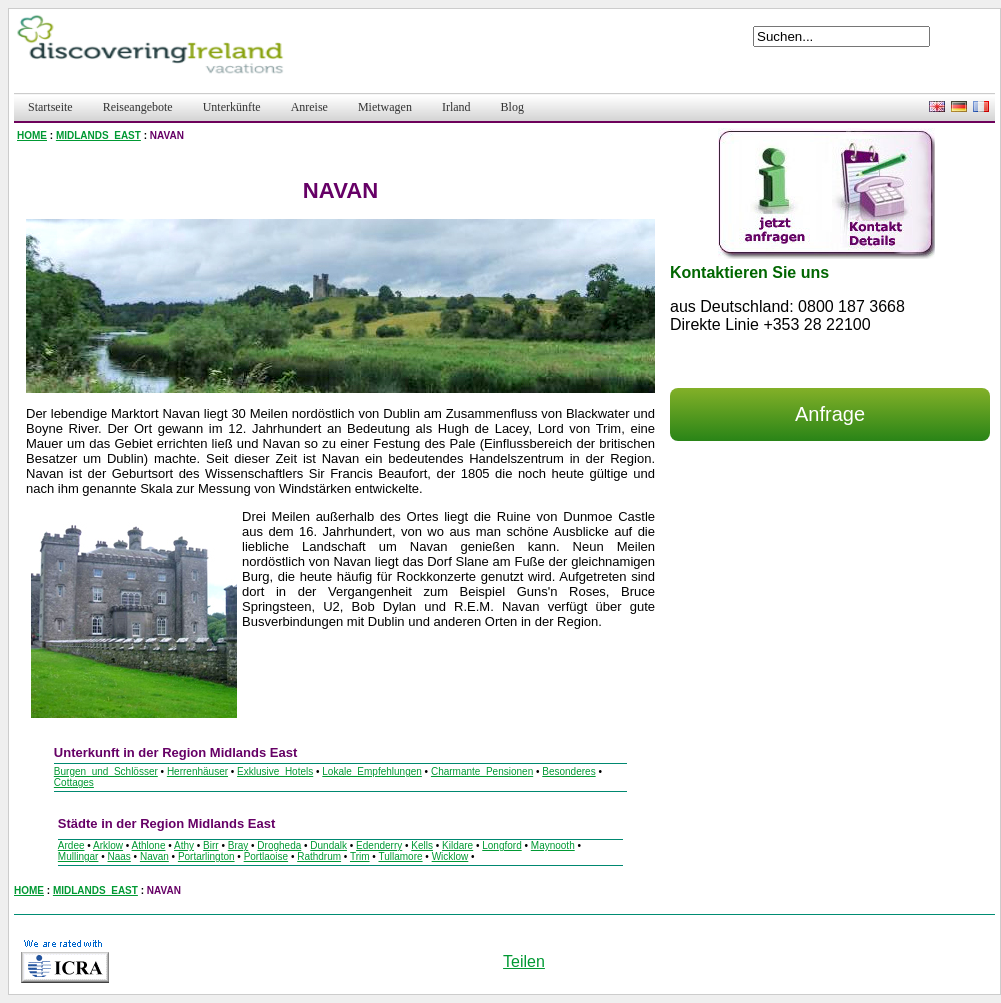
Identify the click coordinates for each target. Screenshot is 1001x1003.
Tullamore (400, 856)
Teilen (524, 961)
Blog (512, 107)
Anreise (309, 107)
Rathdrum (319, 856)
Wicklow (450, 856)
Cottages (74, 782)
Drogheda (279, 845)
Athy (184, 845)
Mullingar (78, 856)
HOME (32, 135)
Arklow (108, 845)
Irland (456, 107)
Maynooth (553, 845)
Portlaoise (266, 856)
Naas (118, 856)
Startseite (50, 107)
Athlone (149, 845)
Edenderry (379, 845)
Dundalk (328, 845)
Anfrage (830, 414)
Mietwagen (385, 107)
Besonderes (568, 771)
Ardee (71, 845)
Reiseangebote (138, 107)
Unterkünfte (232, 107)
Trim (360, 856)
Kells (422, 845)
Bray (238, 845)
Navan (154, 856)
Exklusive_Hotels (275, 771)
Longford (501, 845)
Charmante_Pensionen (482, 771)
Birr (211, 845)
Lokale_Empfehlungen (372, 771)
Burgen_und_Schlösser (106, 771)
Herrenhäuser (197, 771)
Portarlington (206, 856)
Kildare (457, 845)
